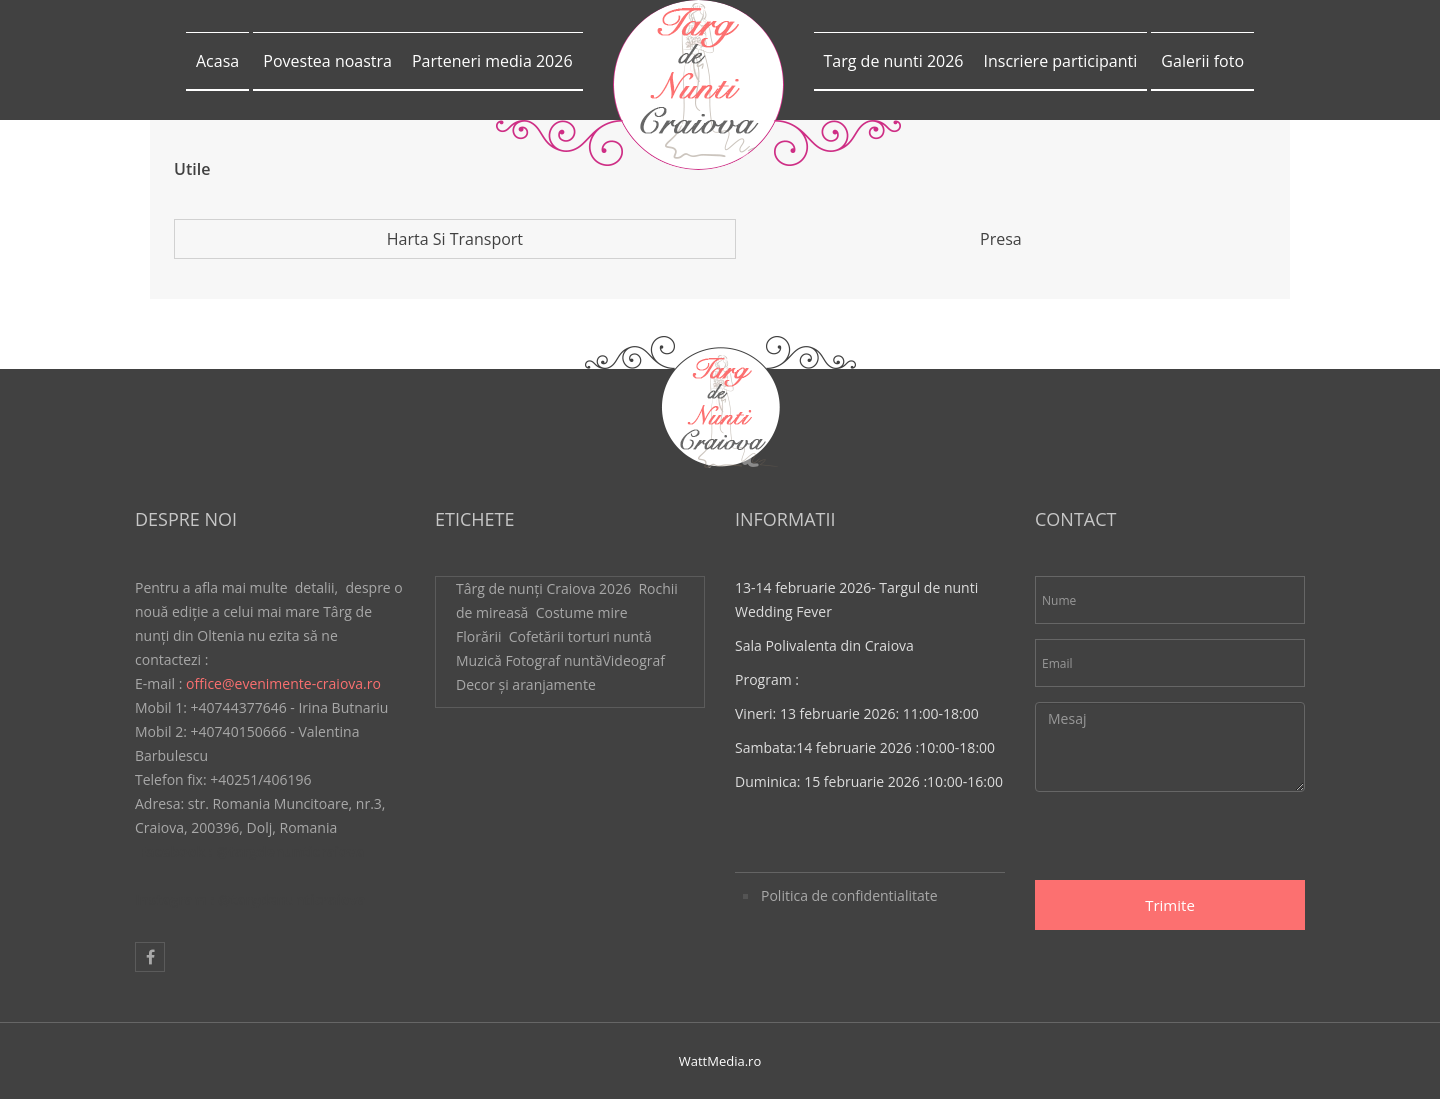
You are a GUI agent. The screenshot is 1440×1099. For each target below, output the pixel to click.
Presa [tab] (1001, 239)
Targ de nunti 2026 (894, 61)
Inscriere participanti (1060, 61)
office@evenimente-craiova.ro (283, 683)
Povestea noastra (327, 61)
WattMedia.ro (720, 1061)
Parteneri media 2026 (492, 61)
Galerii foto (1202, 61)
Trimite (1170, 905)
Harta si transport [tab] (455, 239)
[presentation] (1187, 841)
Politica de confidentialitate (849, 895)
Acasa (217, 61)
